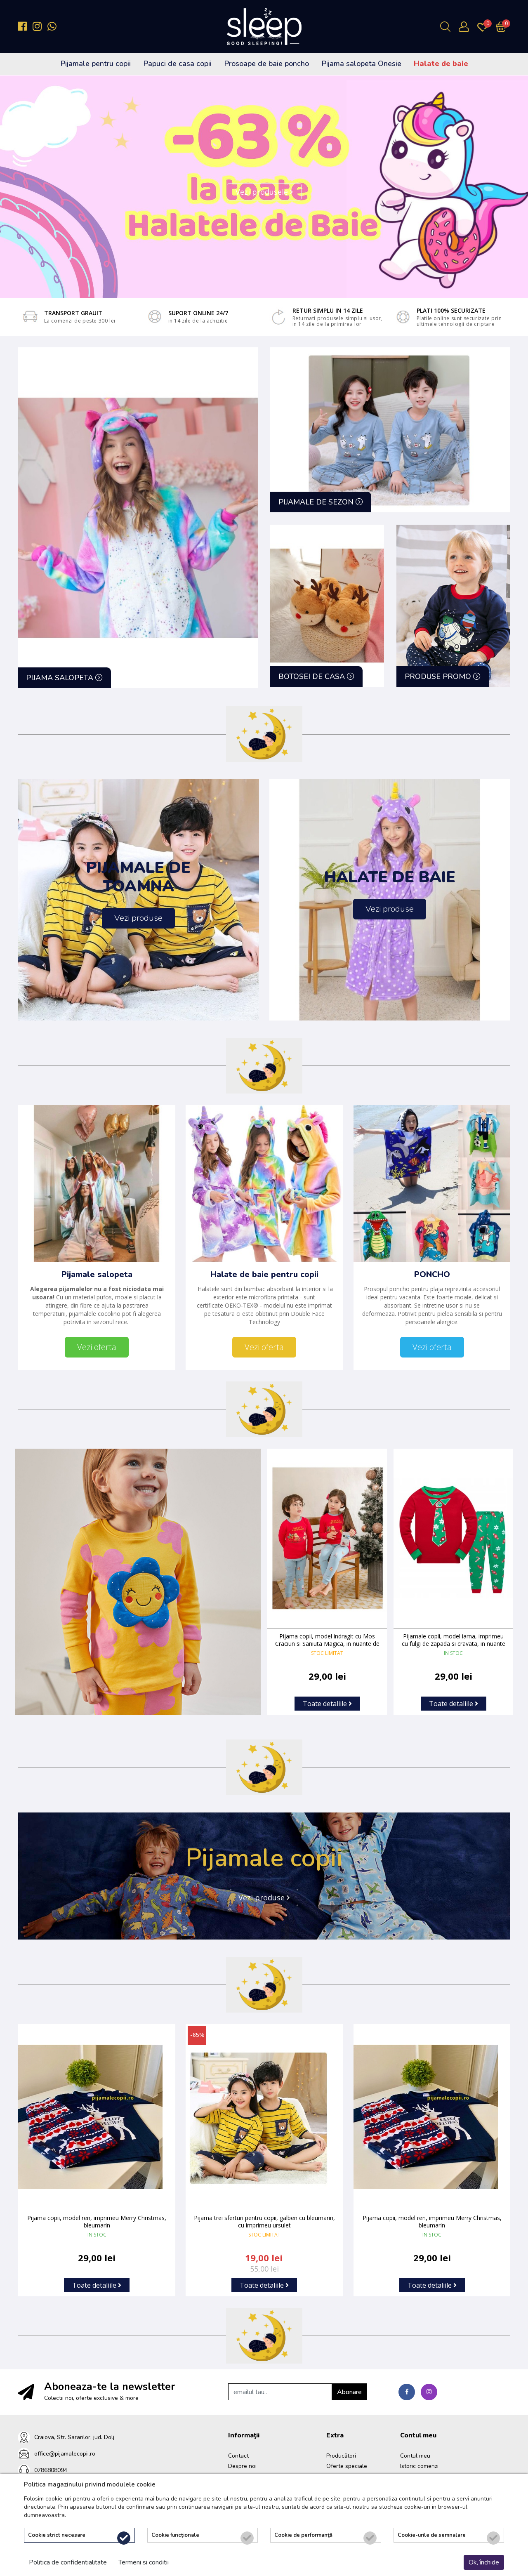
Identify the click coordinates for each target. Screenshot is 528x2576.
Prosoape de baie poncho (266, 63)
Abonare (349, 2390)
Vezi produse (264, 1896)
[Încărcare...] (503, 26)
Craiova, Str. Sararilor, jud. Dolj (74, 2436)
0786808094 (50, 2469)
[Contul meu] (466, 26)
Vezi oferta (96, 1345)
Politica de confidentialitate (68, 2562)
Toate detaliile (327, 1702)
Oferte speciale (346, 2465)
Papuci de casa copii (177, 63)
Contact (238, 2454)
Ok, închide (484, 2562)
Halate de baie (441, 63)
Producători (341, 2454)
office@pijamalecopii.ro (64, 2452)
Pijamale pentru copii (95, 63)
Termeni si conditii (143, 2562)
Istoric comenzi (419, 2465)
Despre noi (242, 2465)
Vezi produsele (264, 192)
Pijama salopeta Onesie (361, 63)
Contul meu (415, 2454)
